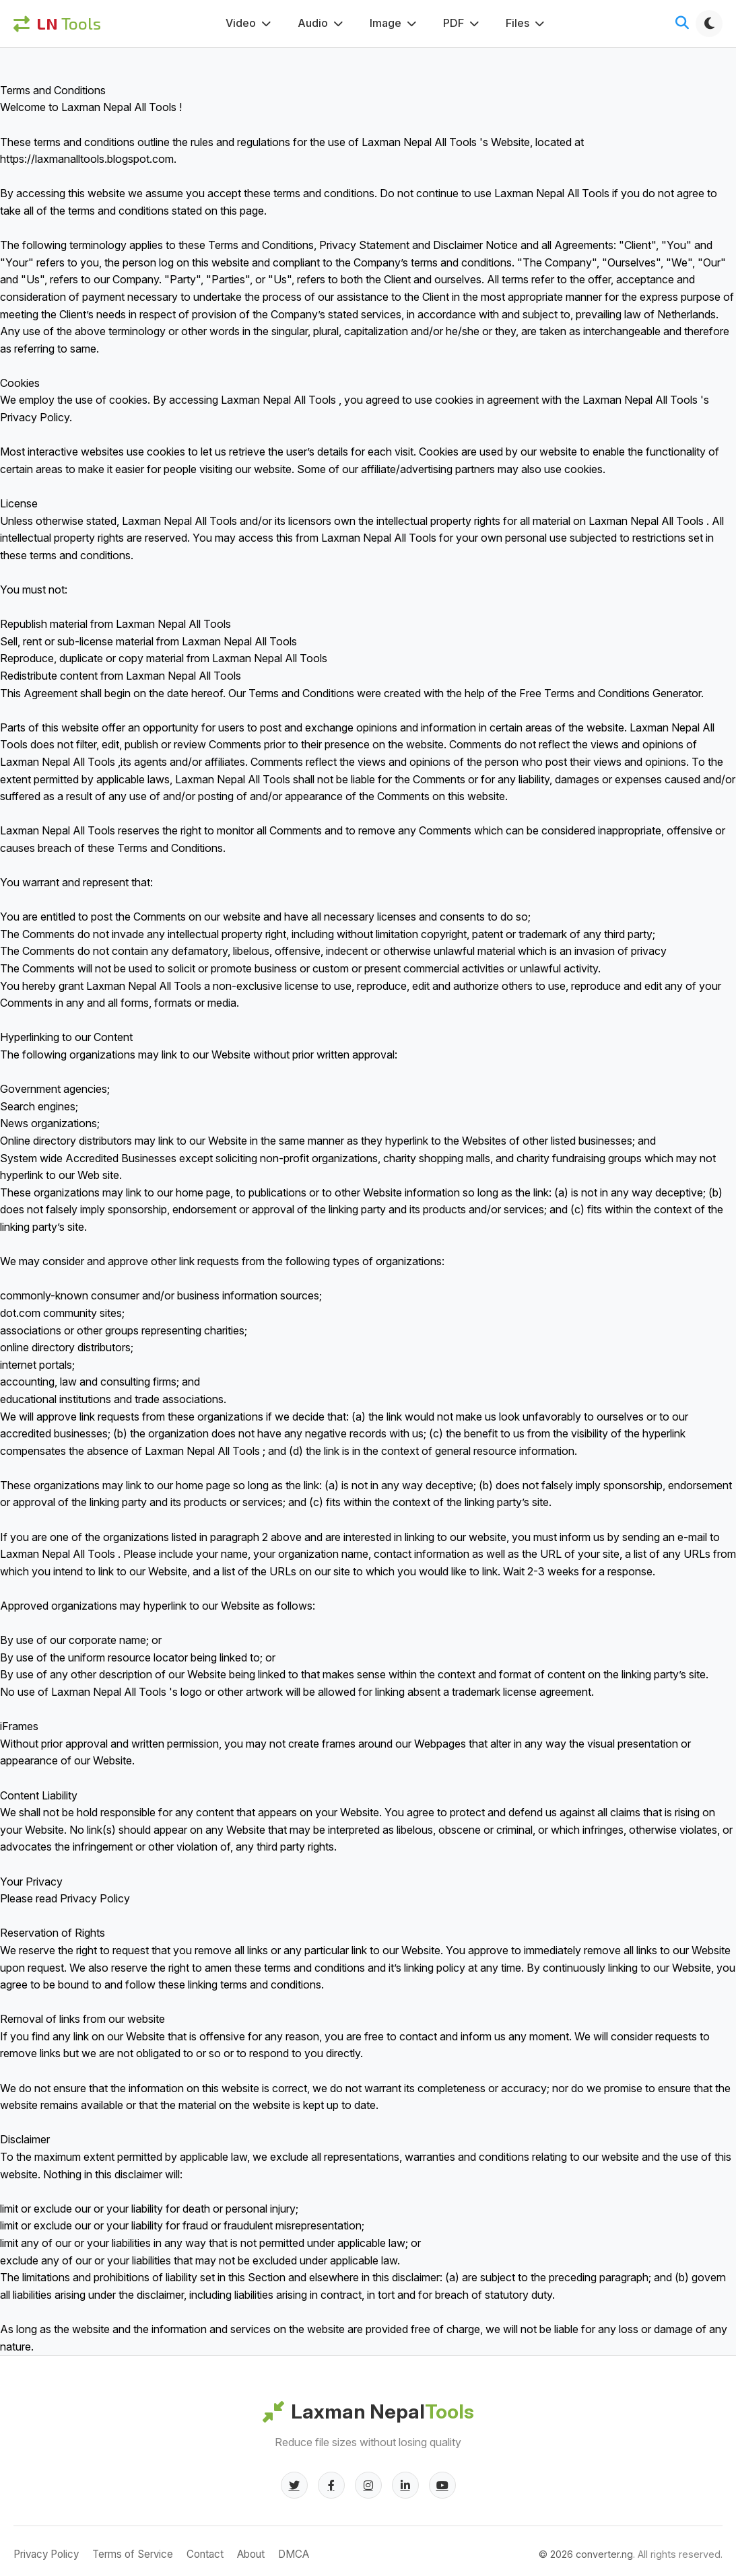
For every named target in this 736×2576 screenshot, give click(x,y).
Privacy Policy (46, 2554)
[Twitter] (294, 2485)
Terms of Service (132, 2554)
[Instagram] (368, 2485)
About (251, 2554)
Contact (205, 2554)
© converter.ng (586, 2554)
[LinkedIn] (405, 2485)
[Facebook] (331, 2485)
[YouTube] (442, 2485)
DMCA (293, 2554)
